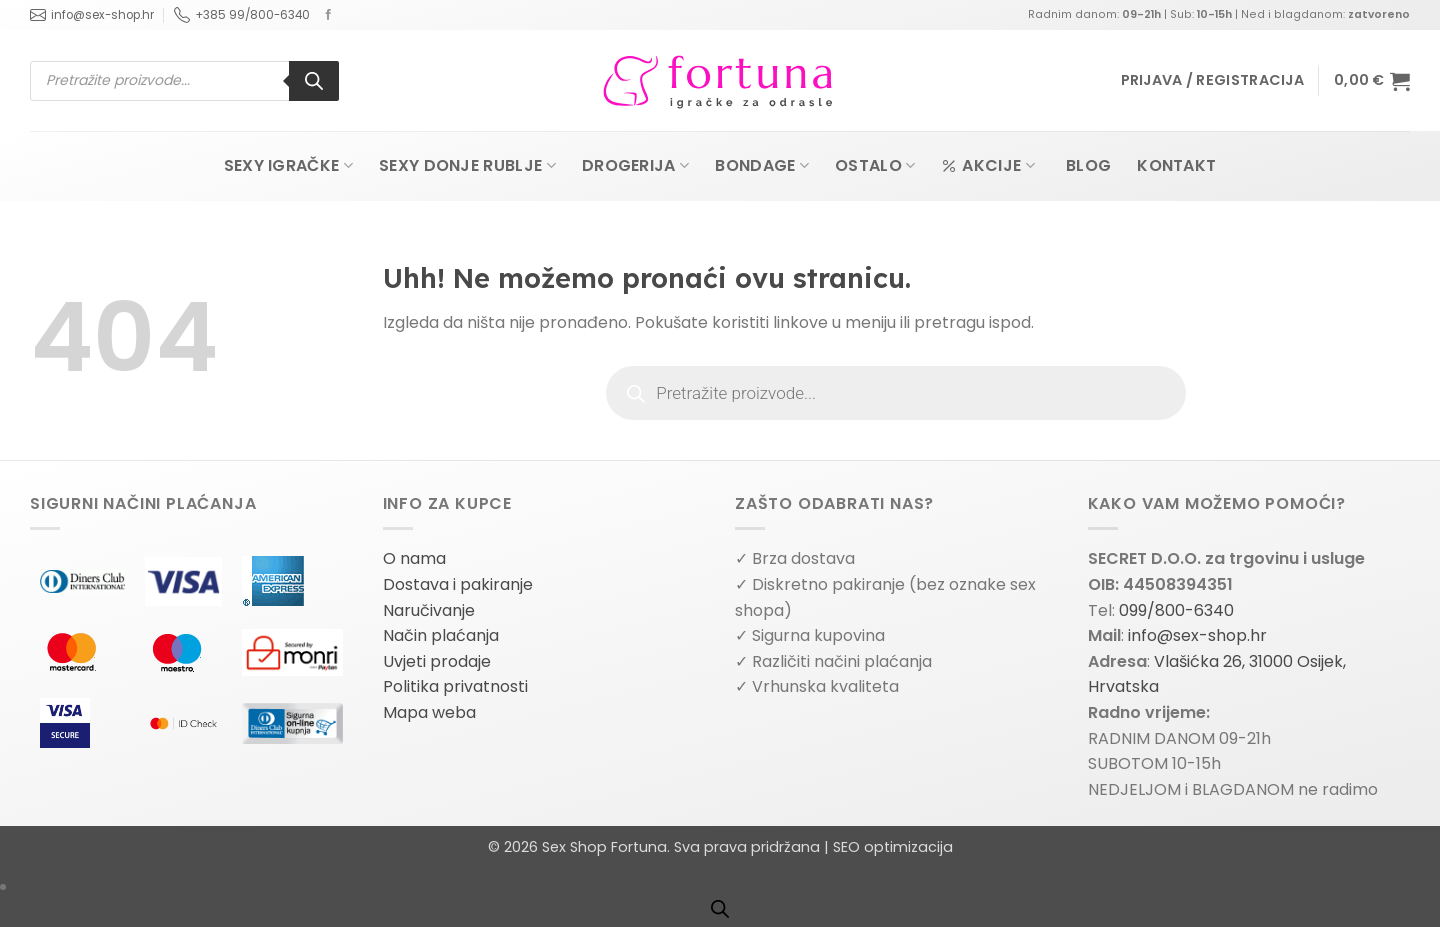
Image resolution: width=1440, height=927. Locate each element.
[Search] (314, 81)
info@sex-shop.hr (92, 15)
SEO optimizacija (893, 847)
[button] (1212, 80)
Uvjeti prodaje (437, 661)
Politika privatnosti (455, 686)
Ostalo (875, 165)
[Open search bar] (720, 909)
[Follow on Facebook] (328, 15)
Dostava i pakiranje (458, 584)
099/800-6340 (1176, 610)
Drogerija (635, 165)
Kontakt (1176, 165)
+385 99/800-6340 (242, 15)
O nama (414, 558)
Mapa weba (429, 712)
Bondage (762, 165)
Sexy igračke (288, 165)
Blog (1088, 165)
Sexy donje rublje (467, 165)
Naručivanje (429, 610)
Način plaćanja (441, 635)
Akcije (987, 165)
